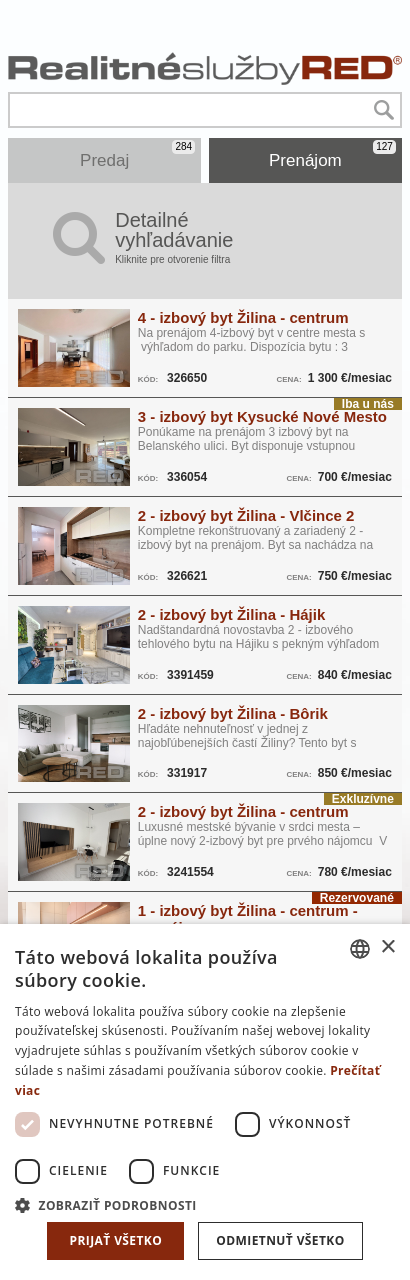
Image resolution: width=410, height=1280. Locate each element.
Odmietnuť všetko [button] (280, 1240)
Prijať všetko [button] (116, 1240)
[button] (205, 1204)
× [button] (387, 947)
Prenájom (332, 155)
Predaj (137, 155)
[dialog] (205, 1102)
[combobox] (360, 949)
